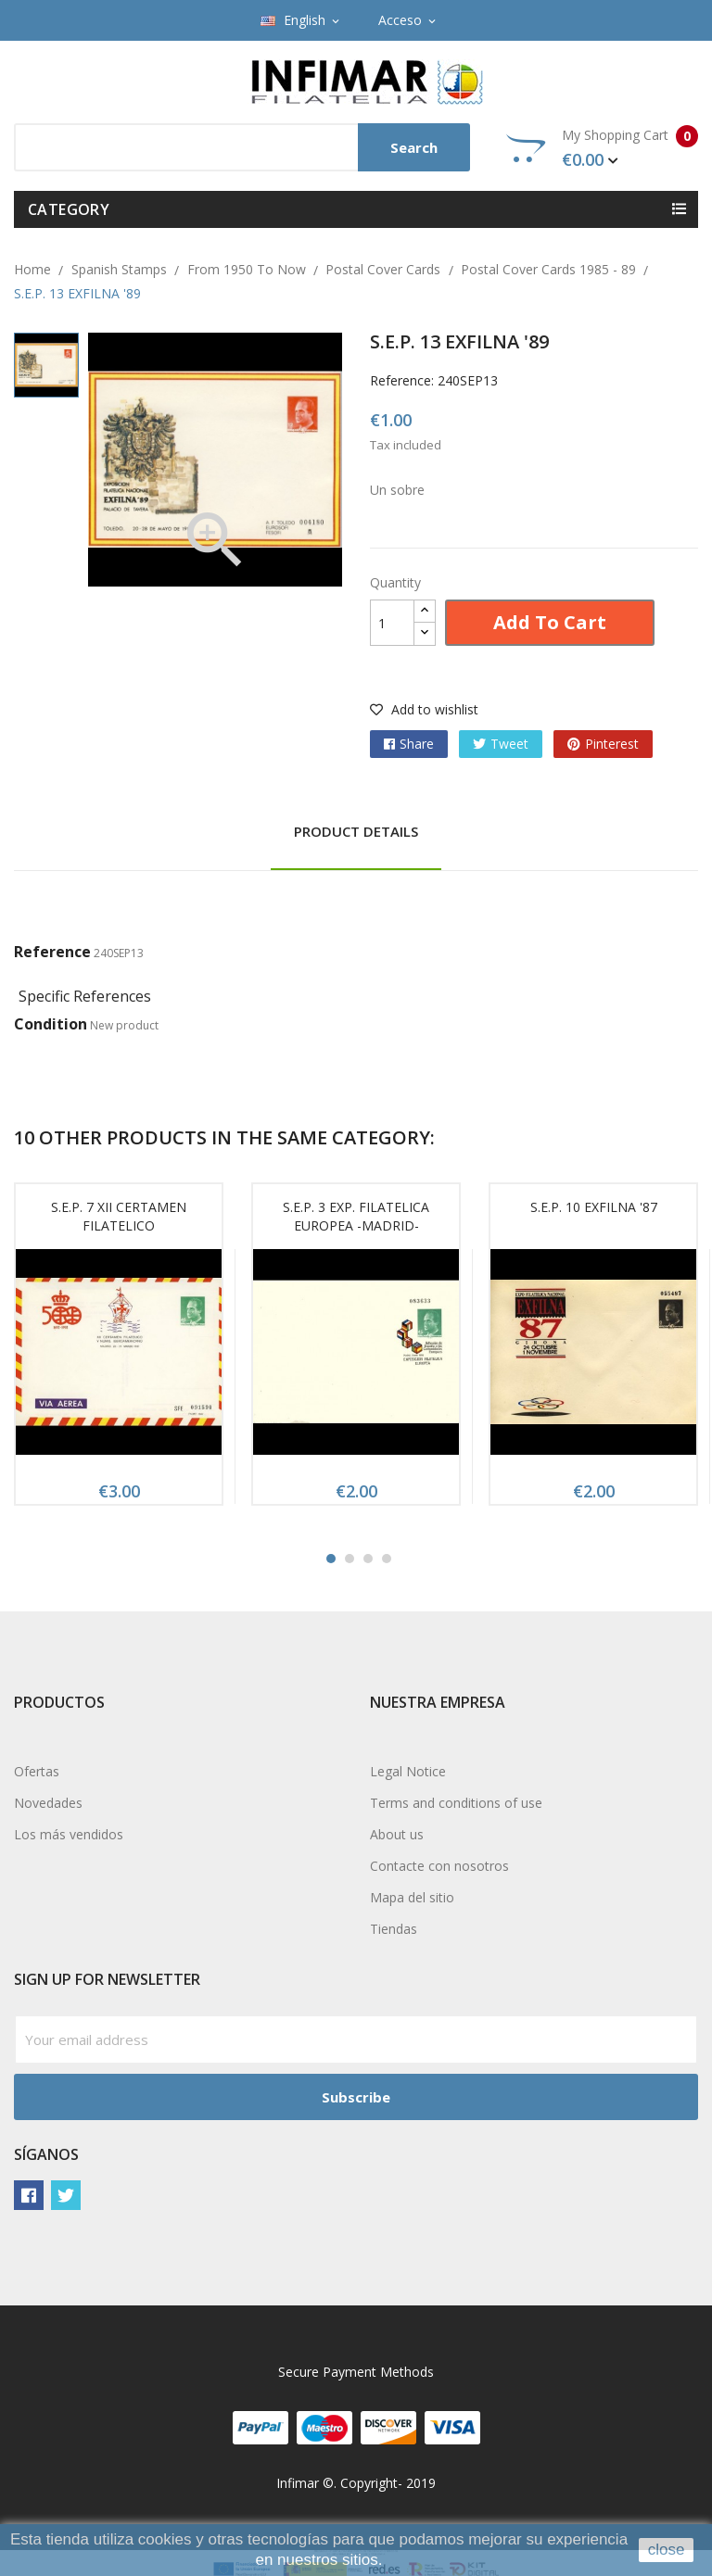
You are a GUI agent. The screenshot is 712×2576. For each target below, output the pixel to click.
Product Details (356, 831)
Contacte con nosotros (439, 1866)
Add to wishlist (424, 709)
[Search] (242, 147)
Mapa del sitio (412, 1897)
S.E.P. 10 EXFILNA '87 (593, 1207)
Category (68, 209)
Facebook (29, 2195)
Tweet (509, 743)
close (666, 2549)
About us (397, 1834)
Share (417, 743)
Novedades (48, 1803)
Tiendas (393, 1929)
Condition (50, 1024)
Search (414, 147)
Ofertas (36, 1771)
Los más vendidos (68, 1834)
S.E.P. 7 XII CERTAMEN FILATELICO (118, 1216)
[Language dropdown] (301, 20)
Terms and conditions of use (456, 1803)
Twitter (66, 2195)
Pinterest (612, 743)
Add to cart (549, 622)
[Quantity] (392, 623)
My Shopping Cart (602, 148)
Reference (52, 951)
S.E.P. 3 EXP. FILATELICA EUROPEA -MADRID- (356, 1216)
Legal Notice (408, 1771)
